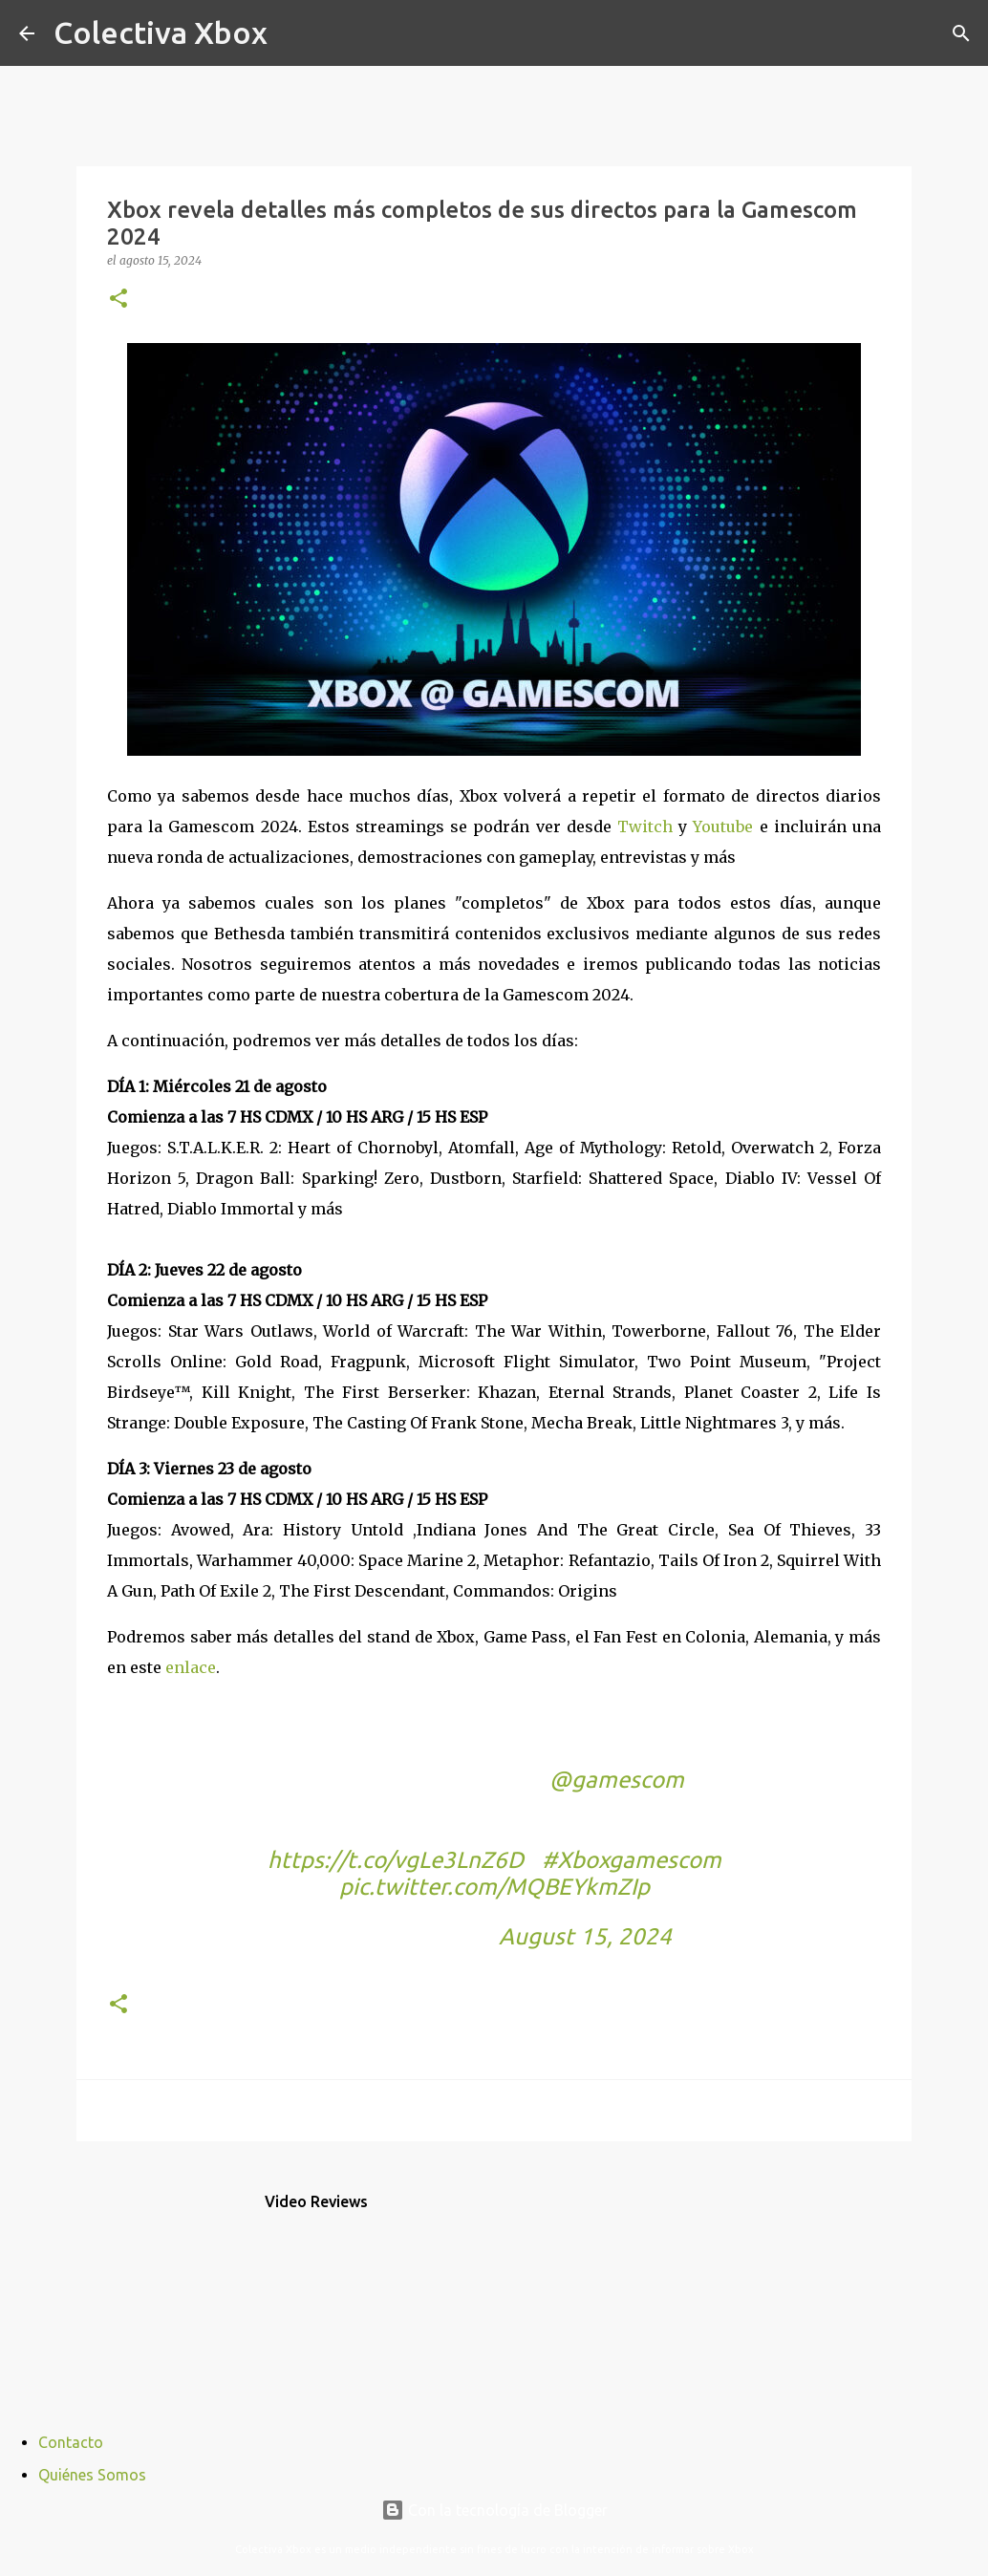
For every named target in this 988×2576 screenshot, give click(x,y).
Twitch (645, 826)
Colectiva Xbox (161, 32)
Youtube (723, 826)
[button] (118, 299)
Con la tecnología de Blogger (494, 2510)
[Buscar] (294, 33)
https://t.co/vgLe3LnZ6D (396, 1860)
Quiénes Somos (92, 2474)
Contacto (70, 2442)
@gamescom (616, 1779)
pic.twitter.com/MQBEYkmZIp (494, 1887)
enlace (190, 1667)
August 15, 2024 (585, 1936)
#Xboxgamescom (631, 1860)
